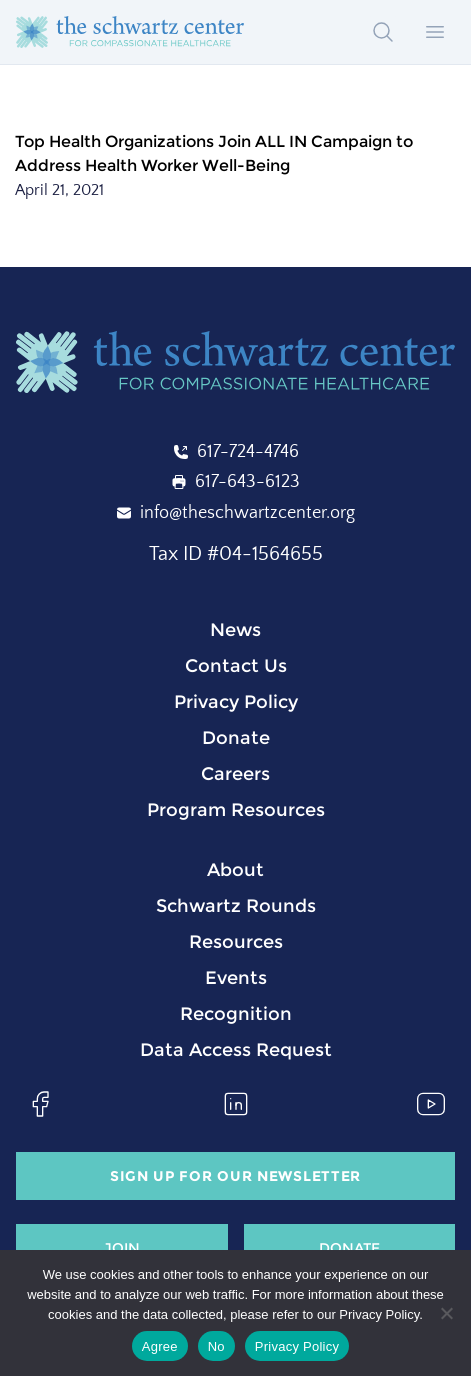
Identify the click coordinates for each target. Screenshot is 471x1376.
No (216, 1346)
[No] (446, 1313)
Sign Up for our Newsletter (235, 1176)
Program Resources (236, 810)
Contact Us (236, 666)
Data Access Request (236, 1050)
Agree (160, 1346)
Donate (236, 738)
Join (122, 1248)
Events (236, 978)
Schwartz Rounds (236, 906)
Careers (235, 774)
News (235, 630)
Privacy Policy (236, 702)
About (235, 870)
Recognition (236, 1014)
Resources (236, 942)
